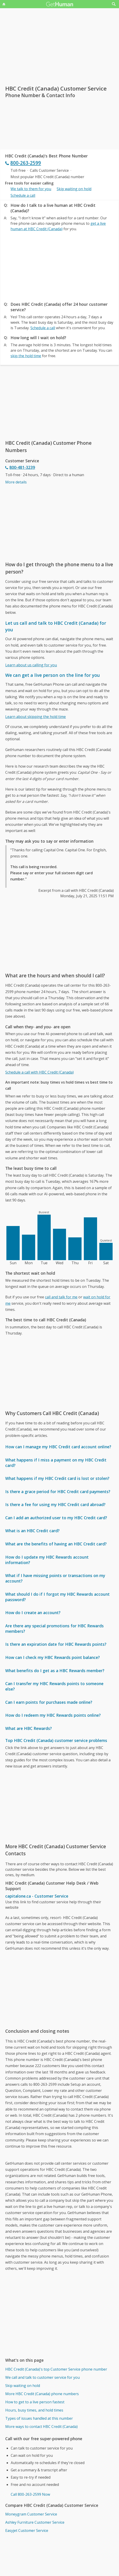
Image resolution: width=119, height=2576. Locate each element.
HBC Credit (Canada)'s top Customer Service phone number (56, 2369)
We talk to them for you (31, 188)
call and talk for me (61, 1296)
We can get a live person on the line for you (52, 675)
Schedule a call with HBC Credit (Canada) (39, 1072)
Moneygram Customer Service (31, 2514)
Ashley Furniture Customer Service (34, 2522)
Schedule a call (23, 195)
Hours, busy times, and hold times (34, 2410)
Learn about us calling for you (31, 664)
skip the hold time (26, 355)
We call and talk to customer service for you (42, 2377)
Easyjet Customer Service (26, 2530)
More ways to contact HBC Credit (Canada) (41, 2426)
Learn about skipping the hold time (35, 716)
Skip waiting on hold (74, 188)
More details (16, 482)
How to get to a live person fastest (34, 2401)
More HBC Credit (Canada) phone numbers (42, 2393)
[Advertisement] (59, 265)
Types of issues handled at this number (39, 2418)
